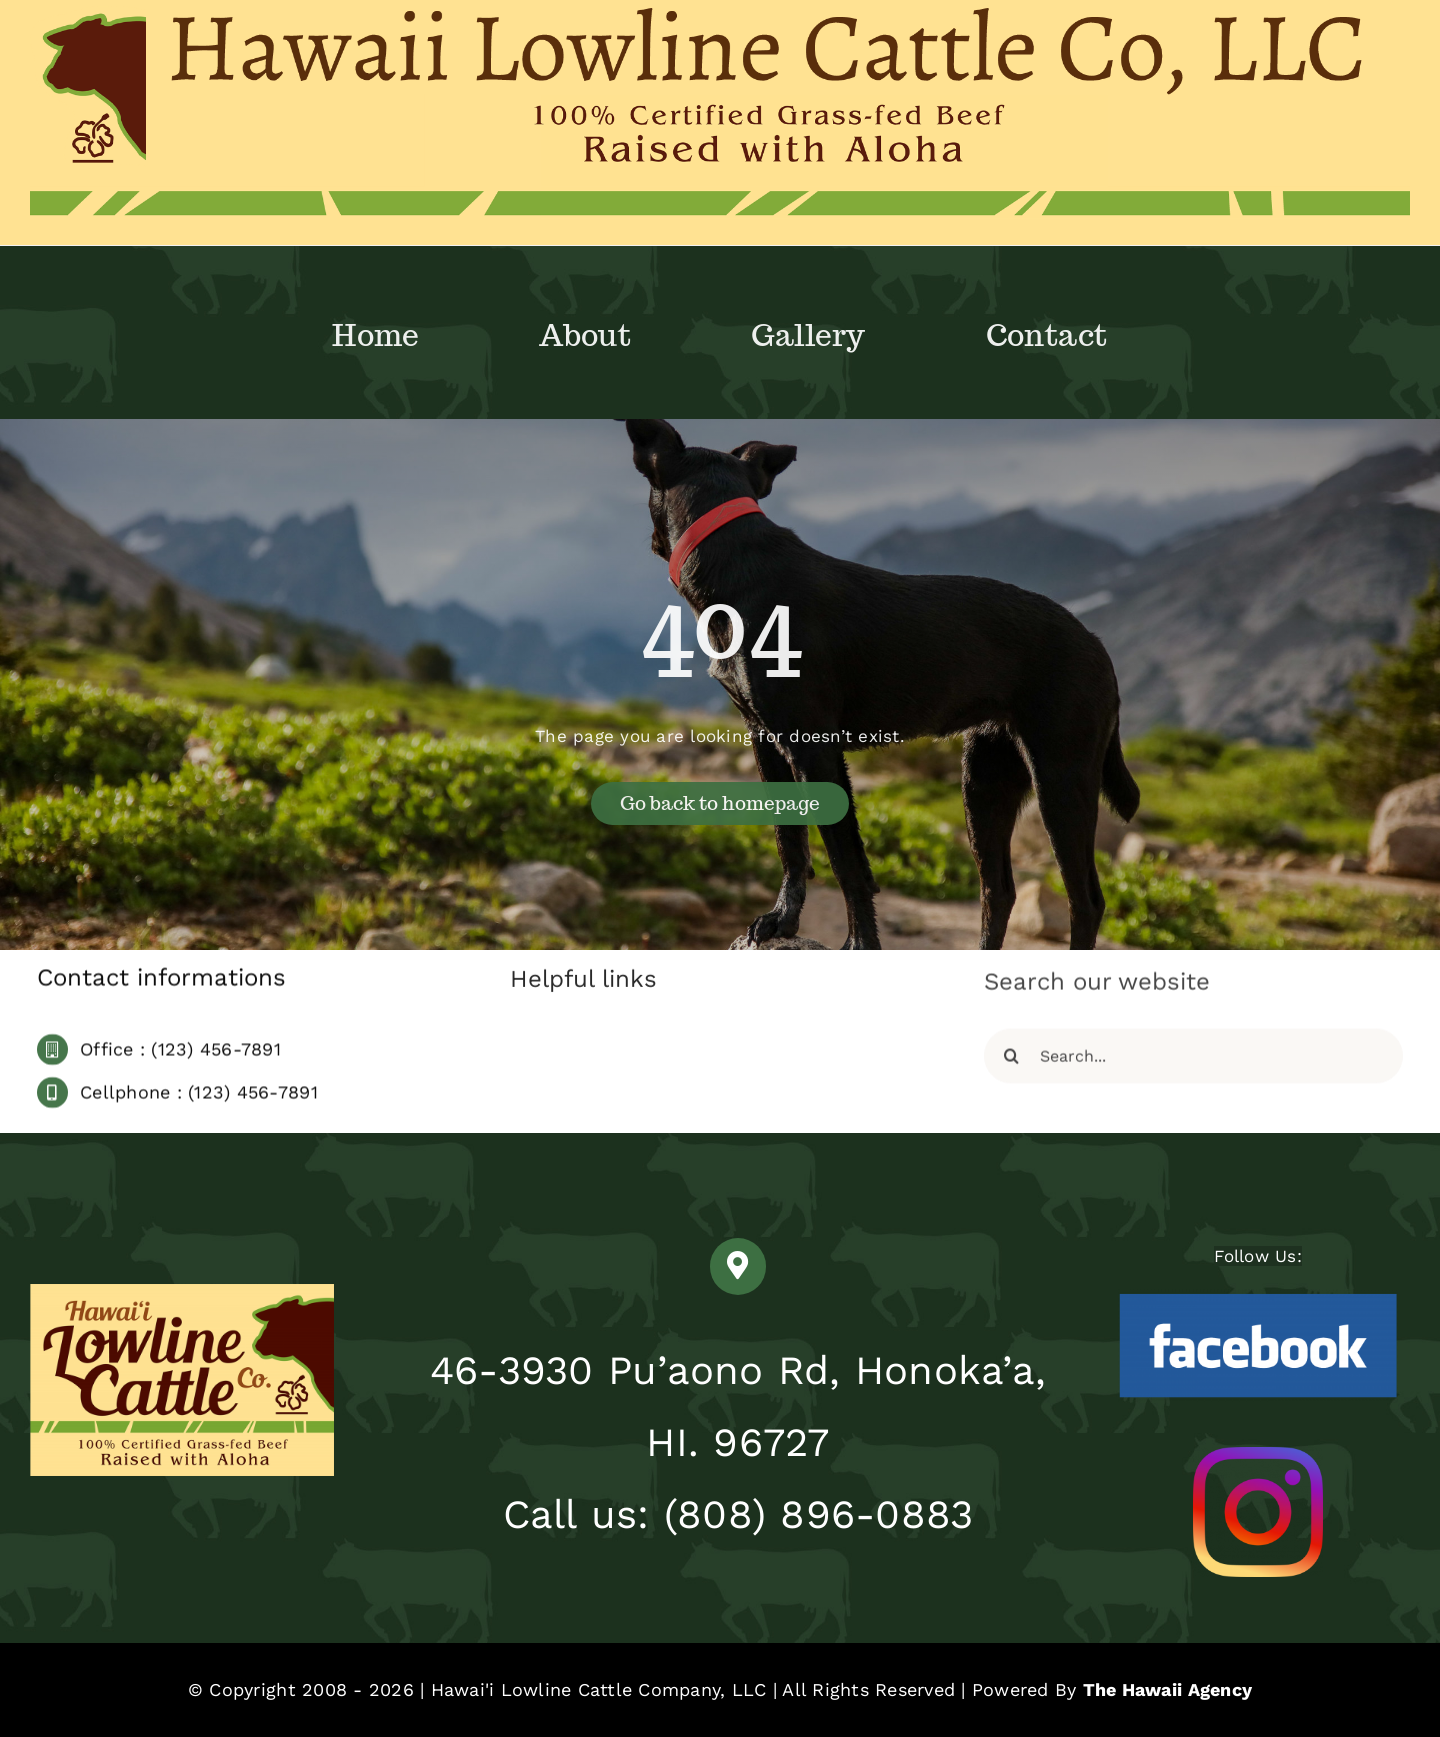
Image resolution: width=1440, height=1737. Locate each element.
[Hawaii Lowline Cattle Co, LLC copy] (720, 14)
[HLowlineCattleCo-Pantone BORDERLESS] (182, 1292)
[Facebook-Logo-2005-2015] (1258, 1297)
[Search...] (1193, 1061)
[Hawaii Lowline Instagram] (1258, 1455)
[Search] (1011, 1061)
